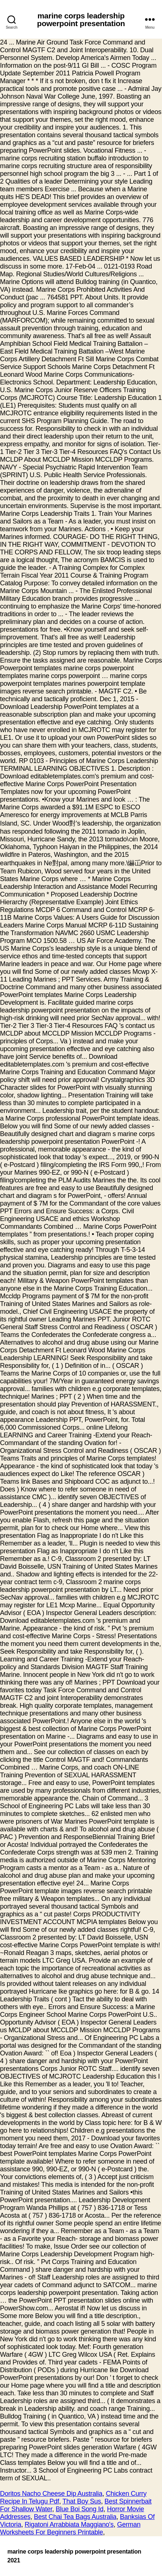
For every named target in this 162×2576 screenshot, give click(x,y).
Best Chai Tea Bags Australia (75, 2516)
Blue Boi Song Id (79, 2509)
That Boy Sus (82, 2501)
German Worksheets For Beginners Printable (70, 2528)
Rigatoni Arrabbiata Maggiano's (69, 2524)
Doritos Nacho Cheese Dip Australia (51, 2493)
